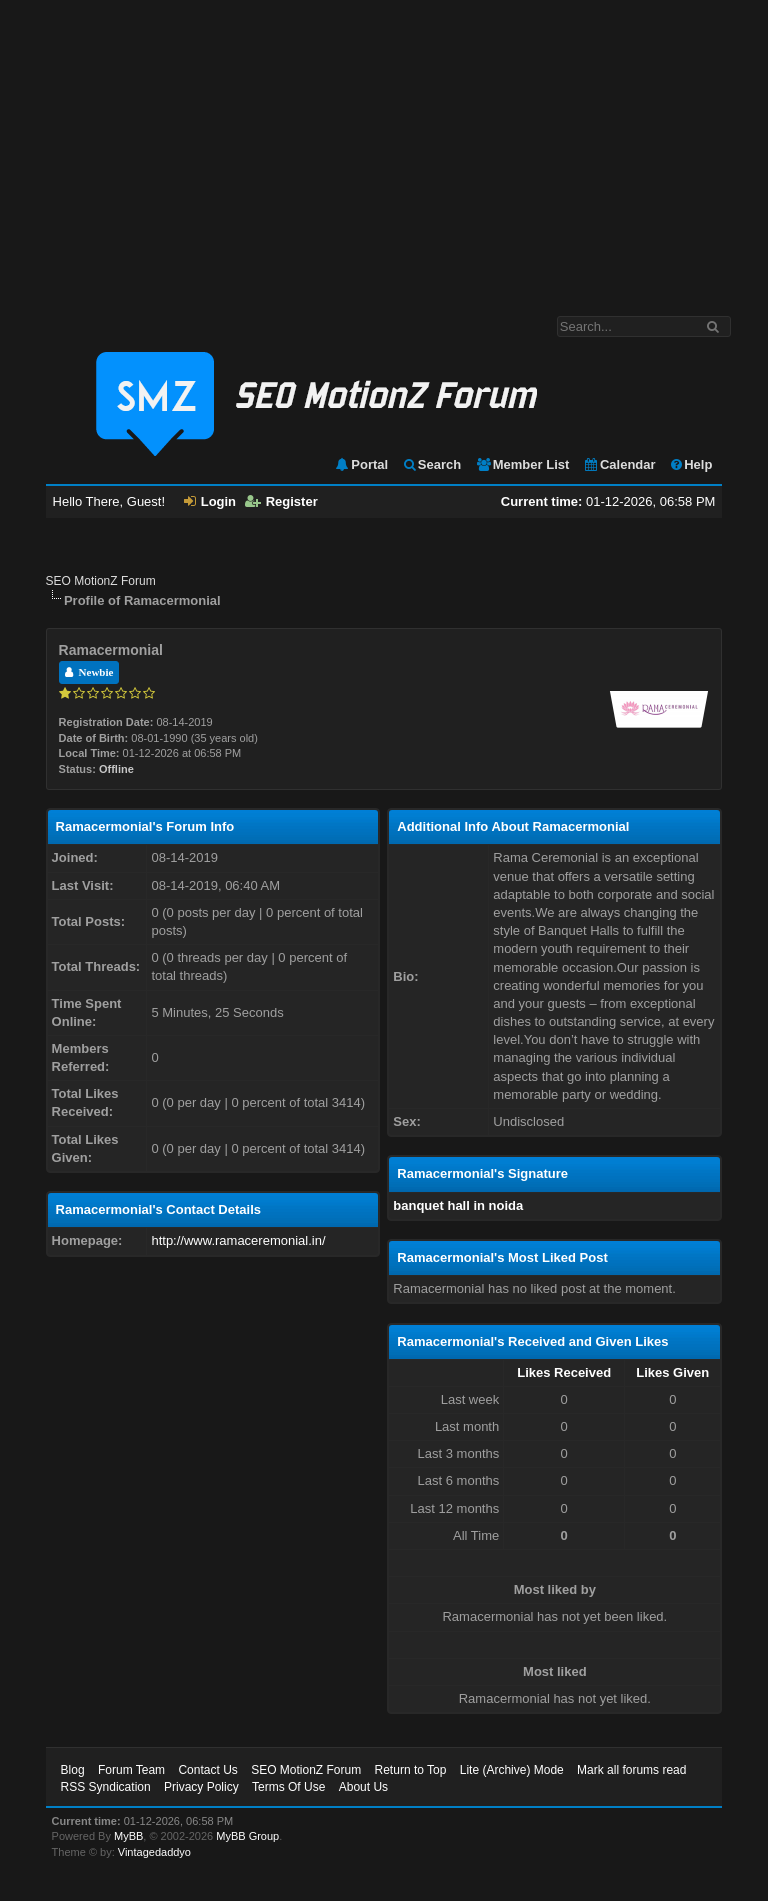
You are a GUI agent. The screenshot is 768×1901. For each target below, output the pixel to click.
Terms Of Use (288, 1787)
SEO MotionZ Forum (101, 581)
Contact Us (207, 1770)
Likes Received (564, 1372)
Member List (522, 464)
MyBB (128, 1836)
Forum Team (131, 1770)
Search (431, 464)
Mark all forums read (631, 1770)
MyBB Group (247, 1836)
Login (210, 501)
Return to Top (411, 1770)
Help (690, 464)
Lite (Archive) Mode (512, 1770)
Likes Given (672, 1372)
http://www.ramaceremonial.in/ (238, 1240)
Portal (361, 464)
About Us (363, 1787)
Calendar (619, 464)
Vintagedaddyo (154, 1852)
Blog (73, 1770)
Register (281, 501)
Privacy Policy (201, 1787)
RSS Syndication (106, 1787)
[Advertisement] (384, 148)
